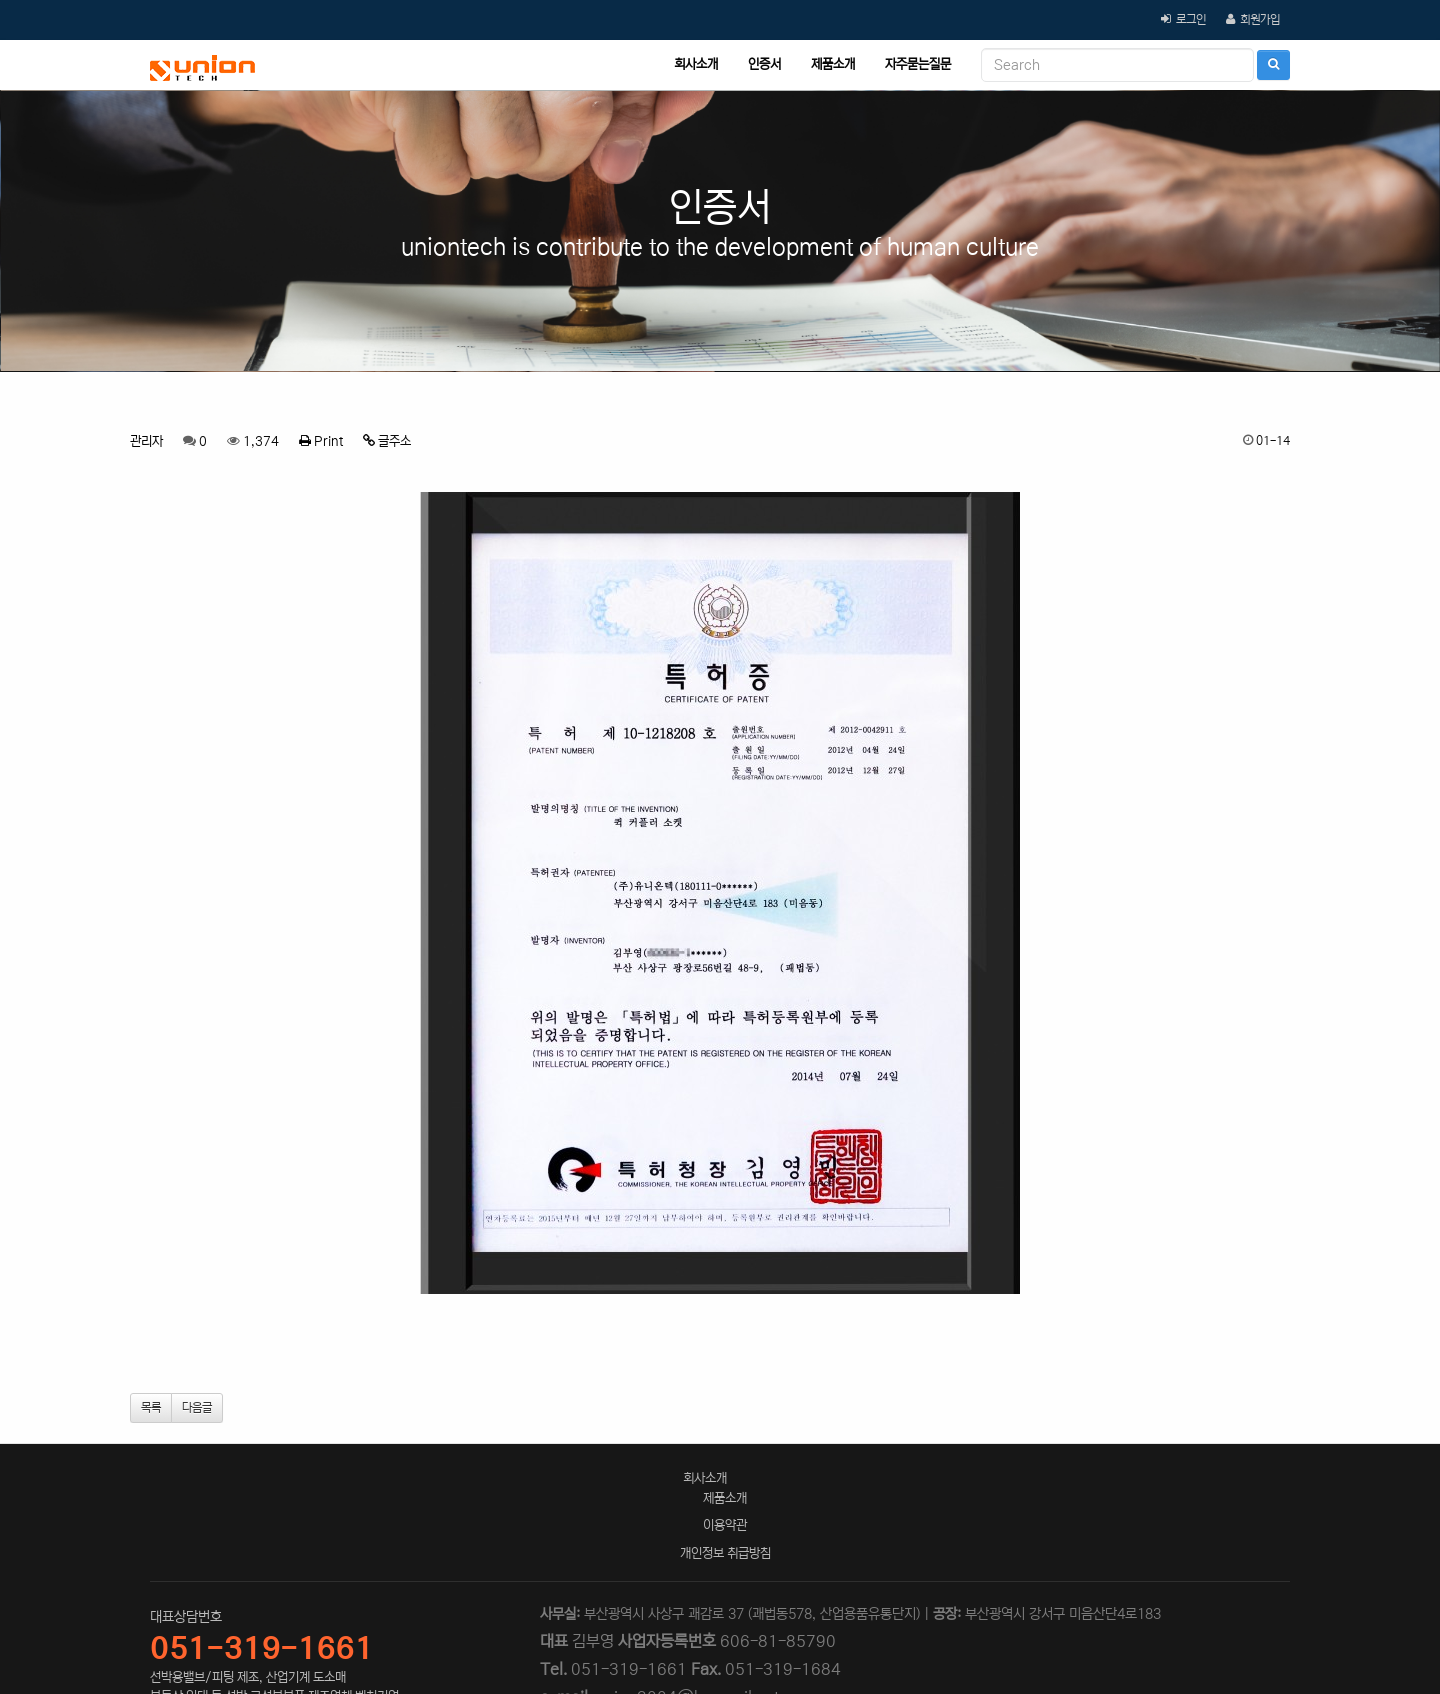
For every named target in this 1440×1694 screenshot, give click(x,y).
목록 (151, 1407)
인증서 (764, 64)
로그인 (1191, 19)
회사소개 (696, 64)
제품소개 (833, 64)
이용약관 (725, 1525)
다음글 (197, 1407)
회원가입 (1260, 19)
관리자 (146, 441)
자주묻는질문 (918, 64)
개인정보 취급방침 (725, 1553)
